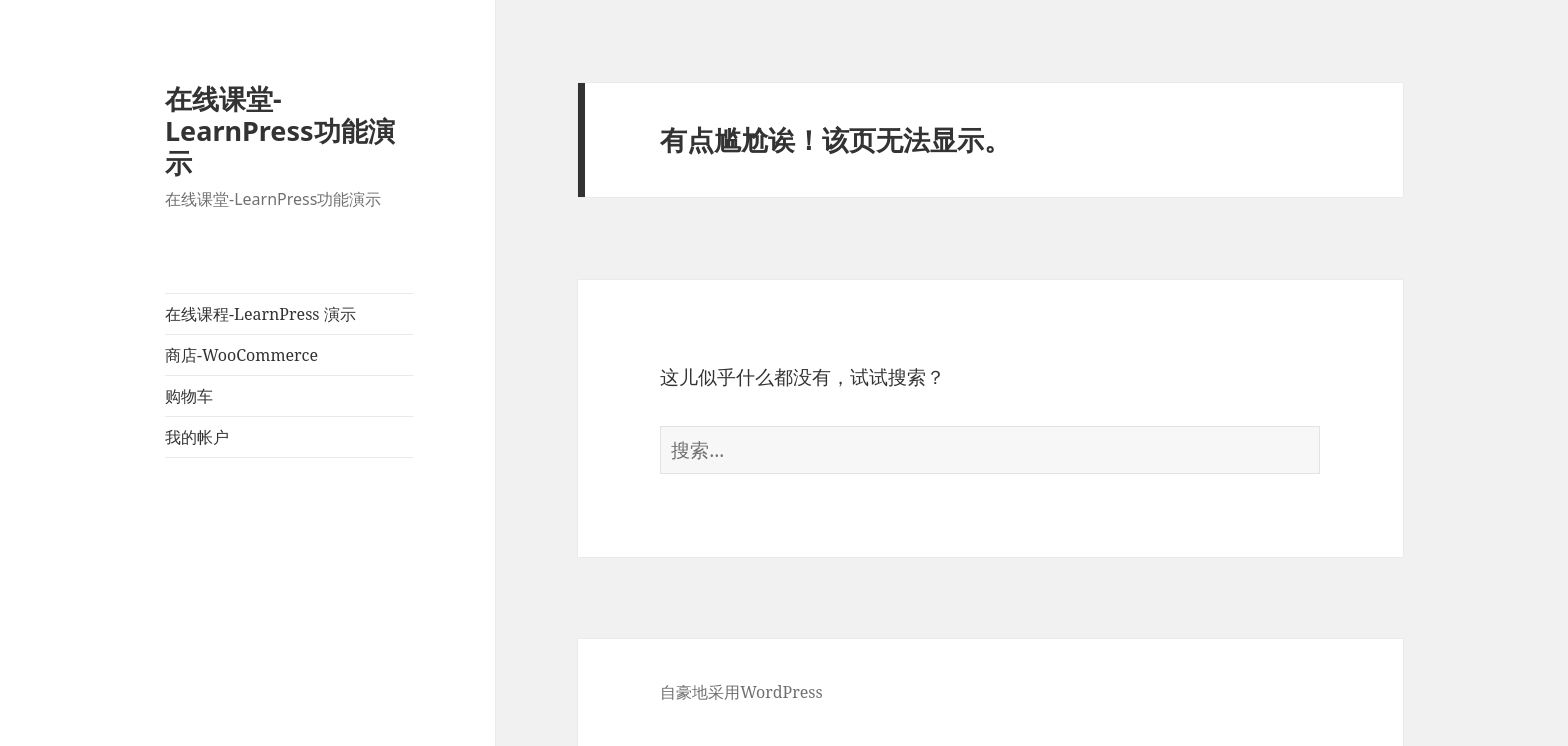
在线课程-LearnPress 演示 (260, 314)
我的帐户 (197, 437)
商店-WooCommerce (241, 355)
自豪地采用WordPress (741, 692)
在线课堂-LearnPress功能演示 (280, 130)
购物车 (189, 396)
